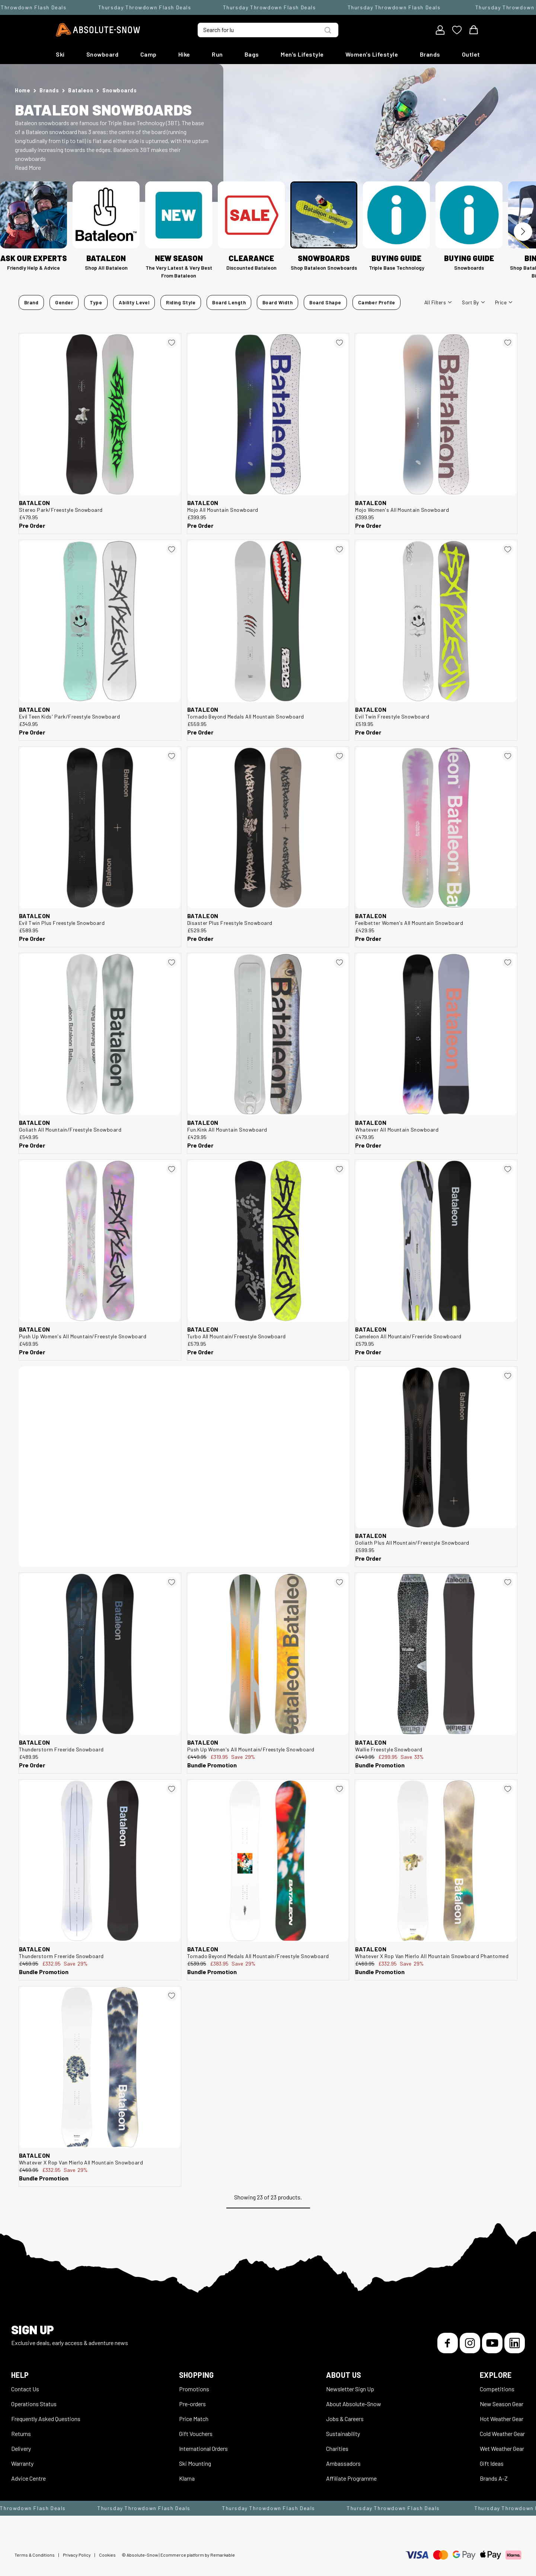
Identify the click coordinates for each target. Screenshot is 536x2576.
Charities (337, 2448)
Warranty (22, 2463)
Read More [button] (28, 167)
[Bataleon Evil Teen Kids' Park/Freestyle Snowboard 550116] (100, 621)
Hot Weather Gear (501, 2418)
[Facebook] (447, 2343)
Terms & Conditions (35, 2554)
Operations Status (34, 2403)
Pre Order (32, 525)
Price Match (193, 2418)
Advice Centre (28, 2478)
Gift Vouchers (196, 2433)
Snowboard (102, 54)
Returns (21, 2433)
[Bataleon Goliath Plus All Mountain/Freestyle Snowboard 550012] (436, 1448)
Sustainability (343, 2433)
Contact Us (25, 2388)
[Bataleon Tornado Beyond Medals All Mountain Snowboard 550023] (268, 621)
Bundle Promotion (212, 1764)
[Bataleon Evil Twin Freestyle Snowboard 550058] (436, 621)
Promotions (194, 2388)
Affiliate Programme (351, 2478)
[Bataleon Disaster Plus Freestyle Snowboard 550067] (268, 828)
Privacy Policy (77, 2554)
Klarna (187, 2478)
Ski (60, 54)
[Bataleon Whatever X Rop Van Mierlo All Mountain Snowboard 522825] (100, 2067)
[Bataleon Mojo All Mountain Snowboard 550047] (268, 414)
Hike (184, 54)
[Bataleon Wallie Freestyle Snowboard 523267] (436, 1654)
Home (22, 90)
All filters (438, 302)
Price (503, 302)
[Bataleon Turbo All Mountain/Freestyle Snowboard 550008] (268, 1241)
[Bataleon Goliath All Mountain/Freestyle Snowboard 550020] (100, 1034)
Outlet (471, 54)
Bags (252, 54)
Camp (148, 54)
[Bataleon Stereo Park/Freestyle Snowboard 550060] (100, 414)
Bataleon (80, 90)
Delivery (21, 2448)
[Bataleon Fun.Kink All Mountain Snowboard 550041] (268, 1034)
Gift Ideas (492, 2463)
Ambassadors (343, 2463)
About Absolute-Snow (353, 2403)
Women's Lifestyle (371, 54)
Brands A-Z (494, 2478)
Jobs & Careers (345, 2418)
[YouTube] (492, 2343)
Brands (430, 54)
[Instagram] (470, 2343)
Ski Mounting (195, 2463)
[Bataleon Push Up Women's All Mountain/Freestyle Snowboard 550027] (100, 1241)
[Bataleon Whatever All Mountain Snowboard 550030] (436, 1034)
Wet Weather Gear (502, 2448)
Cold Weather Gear (502, 2433)
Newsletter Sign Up (350, 2388)
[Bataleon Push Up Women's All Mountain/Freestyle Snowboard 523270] (268, 1654)
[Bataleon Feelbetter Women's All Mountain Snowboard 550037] (436, 828)
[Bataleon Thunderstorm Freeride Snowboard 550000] (100, 1654)
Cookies (107, 2554)
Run (217, 54)
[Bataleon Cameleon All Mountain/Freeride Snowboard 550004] (436, 1241)
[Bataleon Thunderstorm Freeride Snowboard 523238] (100, 1861)
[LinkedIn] (514, 2343)
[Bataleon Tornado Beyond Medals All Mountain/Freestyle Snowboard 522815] (268, 1861)
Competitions (497, 2388)
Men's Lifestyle (302, 54)
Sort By (473, 302)
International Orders (203, 2448)
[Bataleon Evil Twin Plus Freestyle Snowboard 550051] (100, 828)
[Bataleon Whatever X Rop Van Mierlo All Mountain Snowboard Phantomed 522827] (436, 1861)
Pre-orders (192, 2403)
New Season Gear (501, 2403)
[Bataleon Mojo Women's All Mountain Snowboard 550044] (436, 414)
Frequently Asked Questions (45, 2418)
